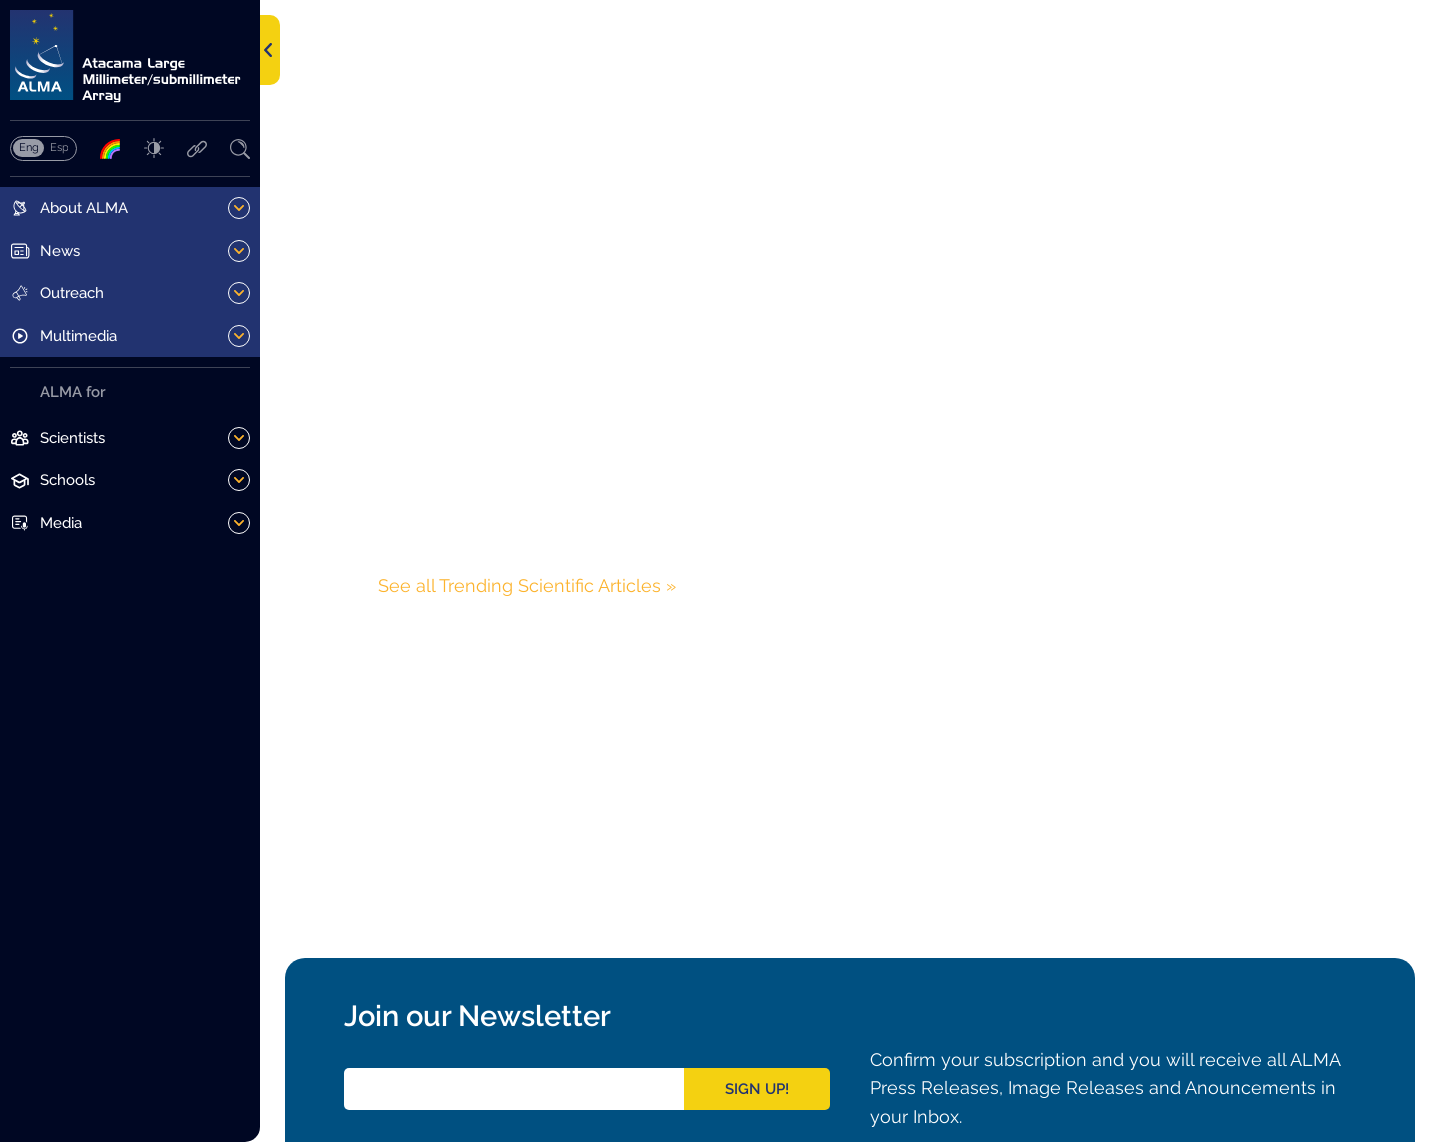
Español (59, 147)
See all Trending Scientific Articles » (527, 585)
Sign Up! (757, 1089)
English (28, 147)
